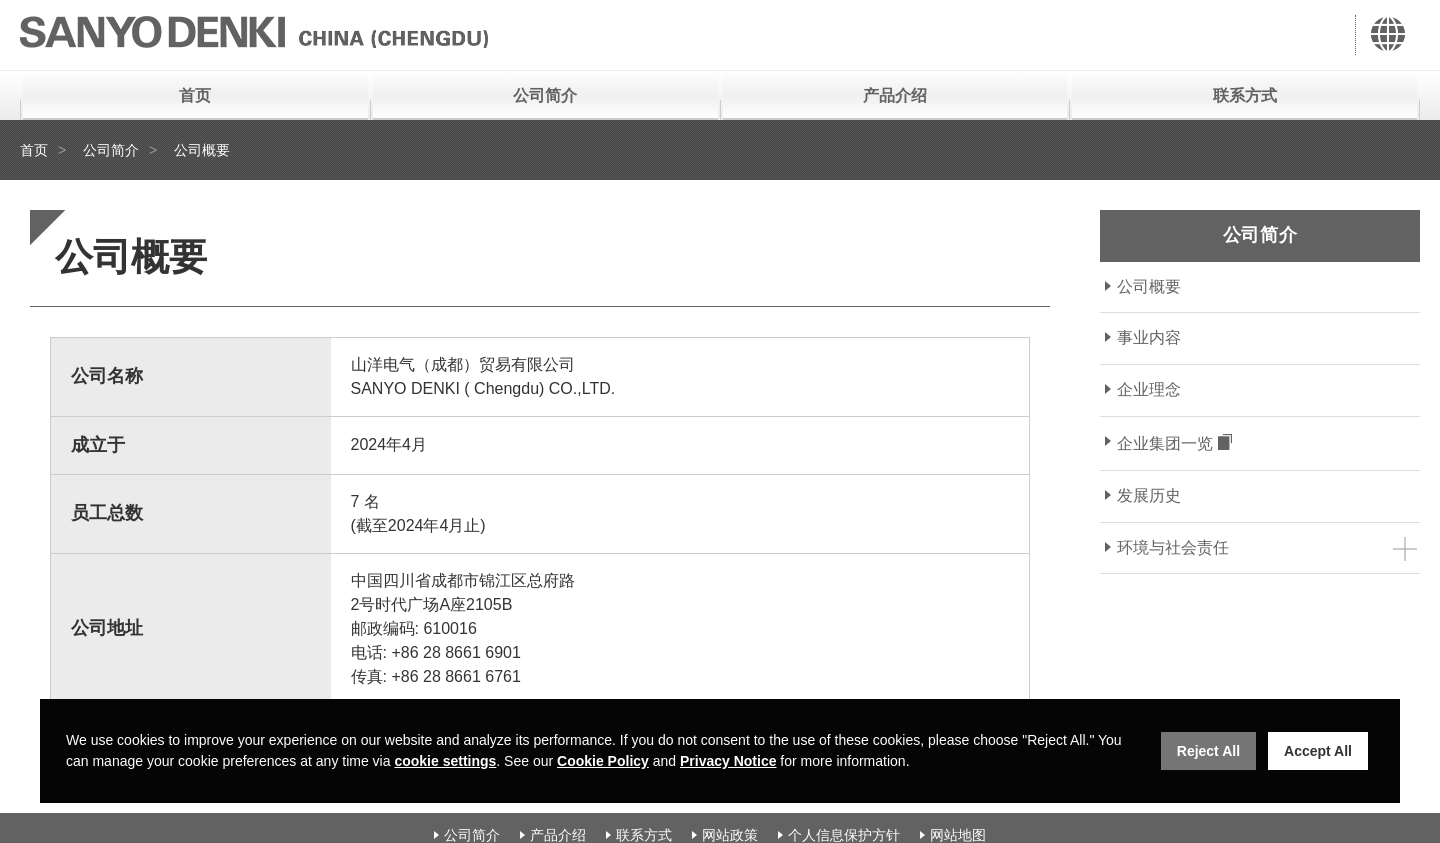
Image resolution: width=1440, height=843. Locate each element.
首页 (195, 95)
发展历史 (1149, 495)
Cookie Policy (603, 761)
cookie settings (445, 761)
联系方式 (1245, 95)
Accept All (1318, 751)
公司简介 (545, 95)
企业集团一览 (1165, 443)
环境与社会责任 (1173, 547)
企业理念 (1149, 389)
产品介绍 (895, 95)
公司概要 (1149, 286)
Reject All (1208, 751)
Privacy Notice (728, 761)
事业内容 (1149, 337)
